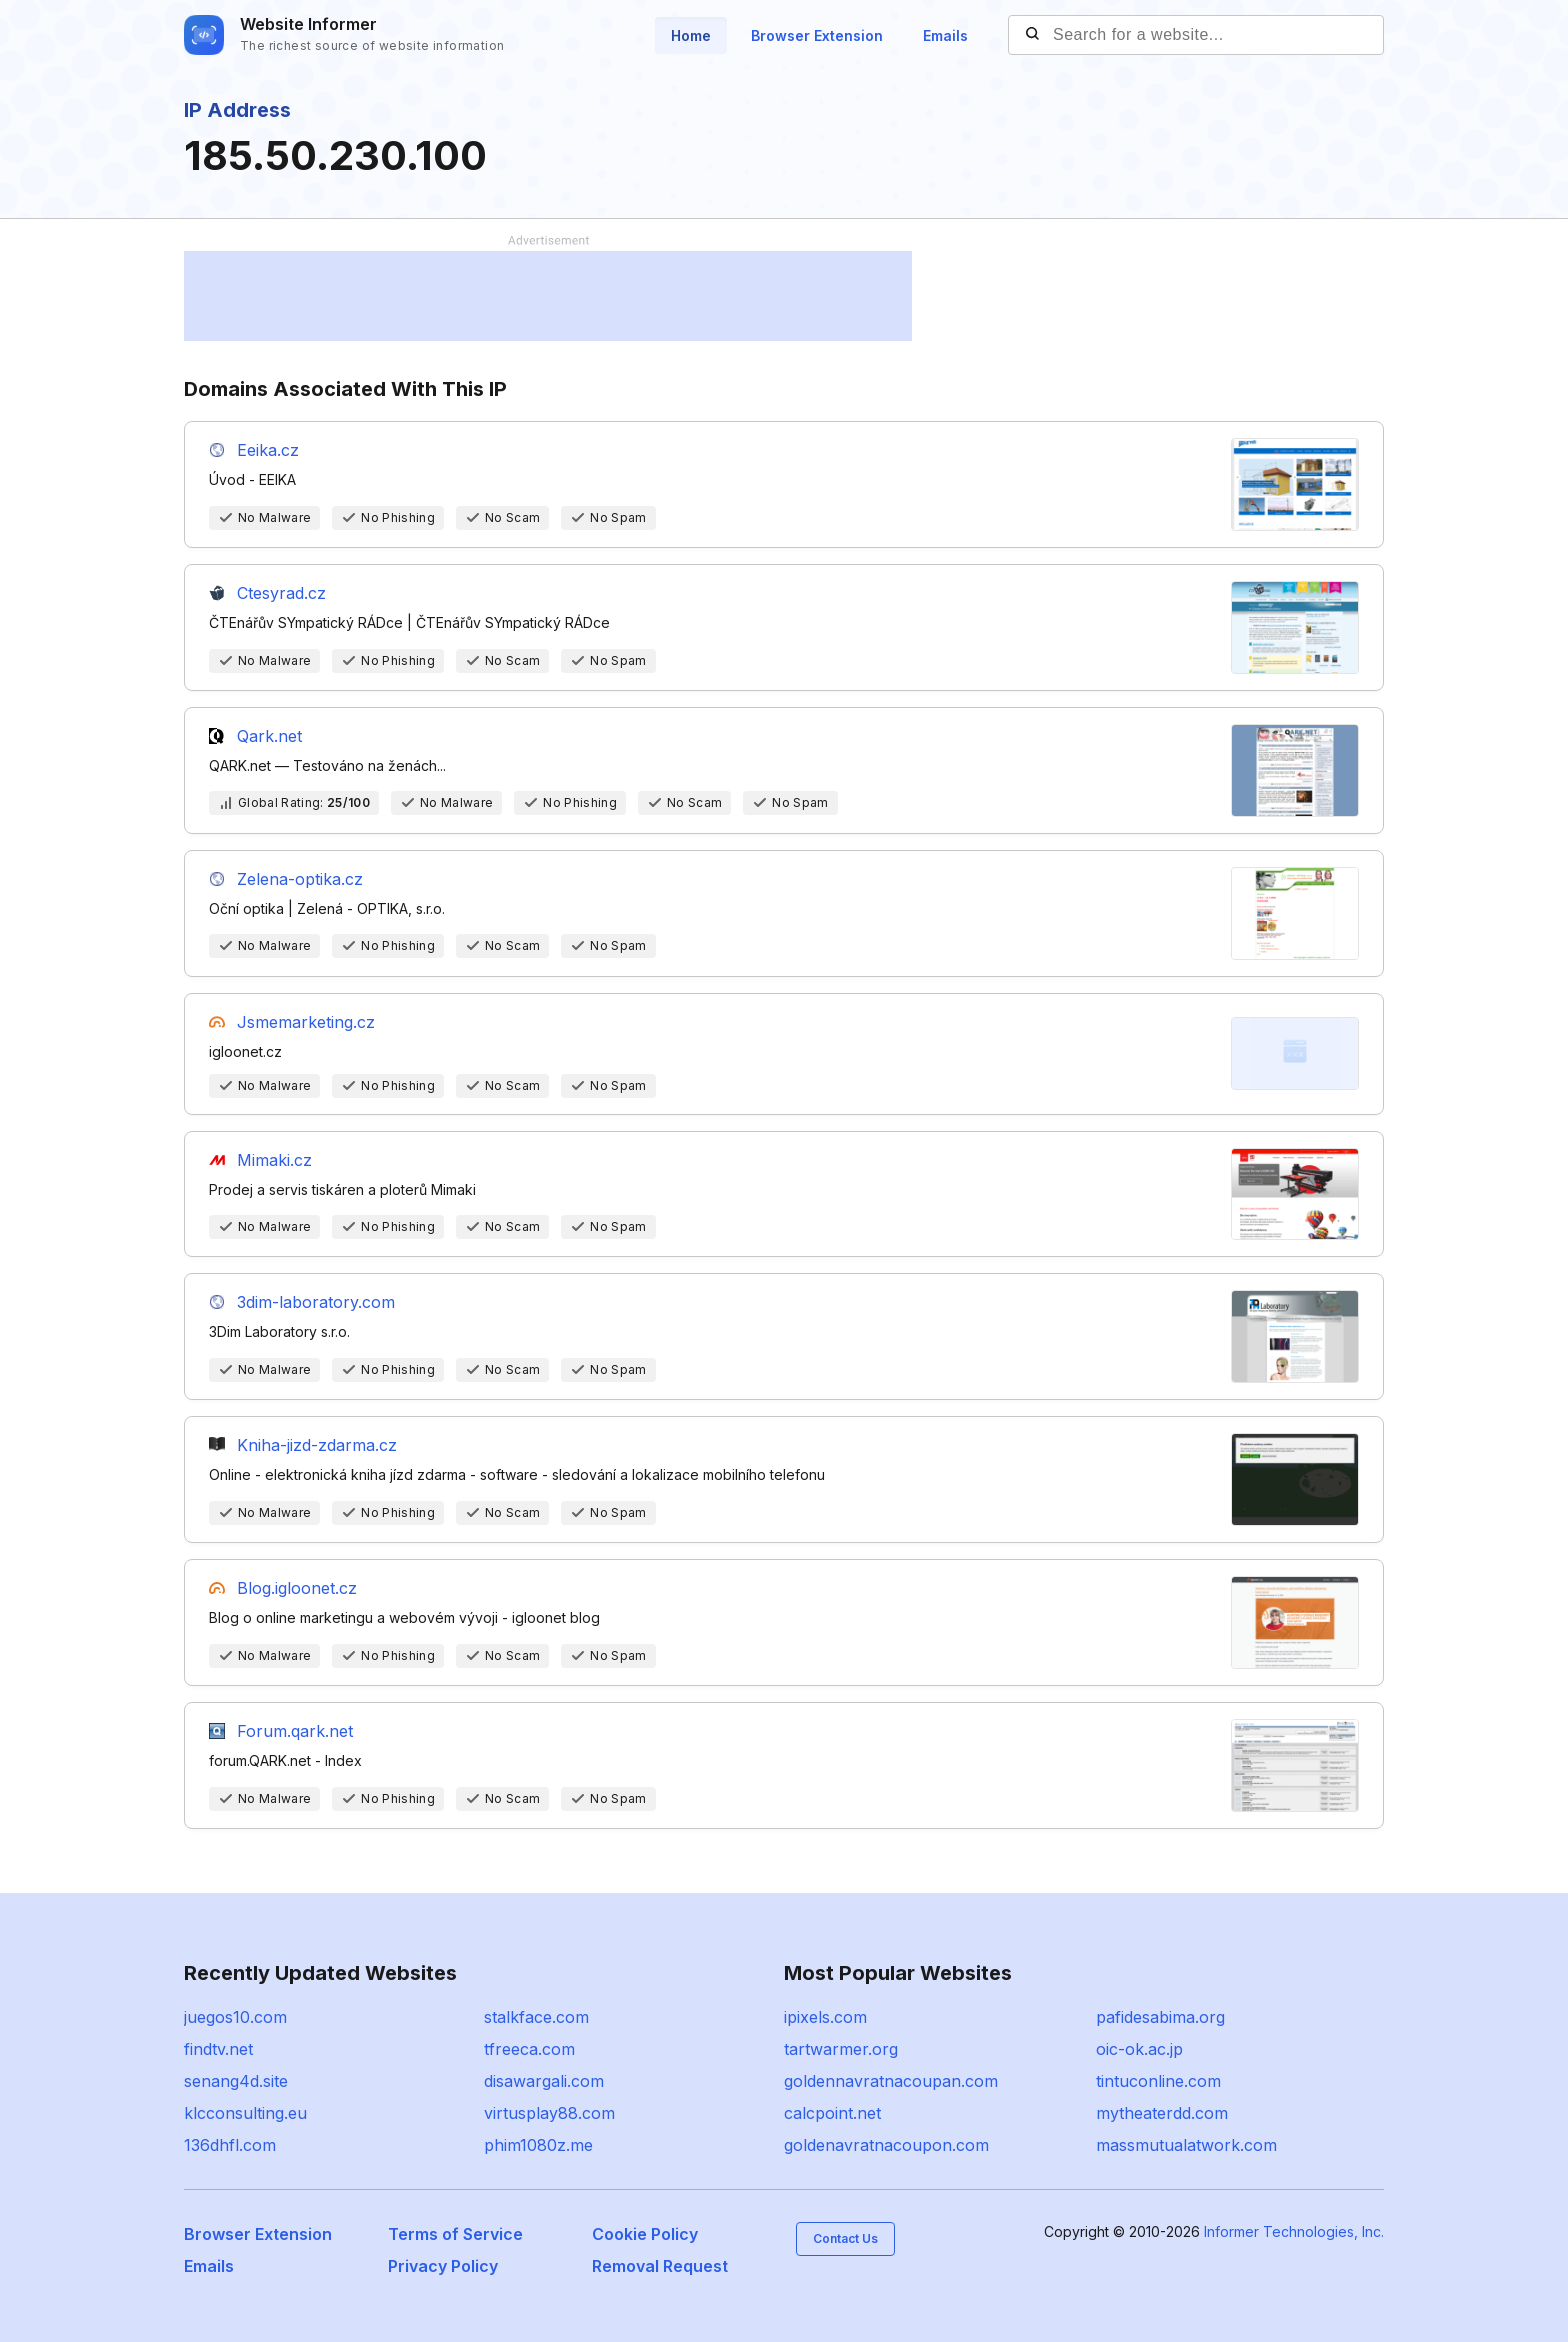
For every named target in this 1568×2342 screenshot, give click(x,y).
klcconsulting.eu (245, 2113)
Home (691, 35)
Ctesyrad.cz (281, 593)
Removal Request (660, 2266)
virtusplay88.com (549, 2113)
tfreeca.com (529, 2049)
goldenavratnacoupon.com (886, 2145)
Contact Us (845, 2238)
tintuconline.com (1158, 2081)
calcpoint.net (832, 2113)
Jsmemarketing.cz (306, 1022)
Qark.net (269, 736)
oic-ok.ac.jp (1139, 2049)
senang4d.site (236, 2081)
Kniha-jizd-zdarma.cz (317, 1445)
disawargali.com (544, 2081)
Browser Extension (817, 35)
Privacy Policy (443, 2266)
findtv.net (218, 2049)
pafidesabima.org (1160, 2017)
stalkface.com (536, 2017)
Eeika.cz (268, 450)
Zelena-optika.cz (300, 879)
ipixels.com (825, 2017)
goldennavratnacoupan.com (891, 2081)
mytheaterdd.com (1162, 2113)
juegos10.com (235, 2017)
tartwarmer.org (841, 2049)
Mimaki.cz (274, 1160)
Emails (945, 35)
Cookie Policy (645, 2234)
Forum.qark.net (295, 1731)
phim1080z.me (538, 2145)
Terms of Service (455, 2234)
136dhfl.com (230, 2145)
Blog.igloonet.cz (297, 1588)
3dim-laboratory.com (316, 1302)
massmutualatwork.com (1186, 2145)
